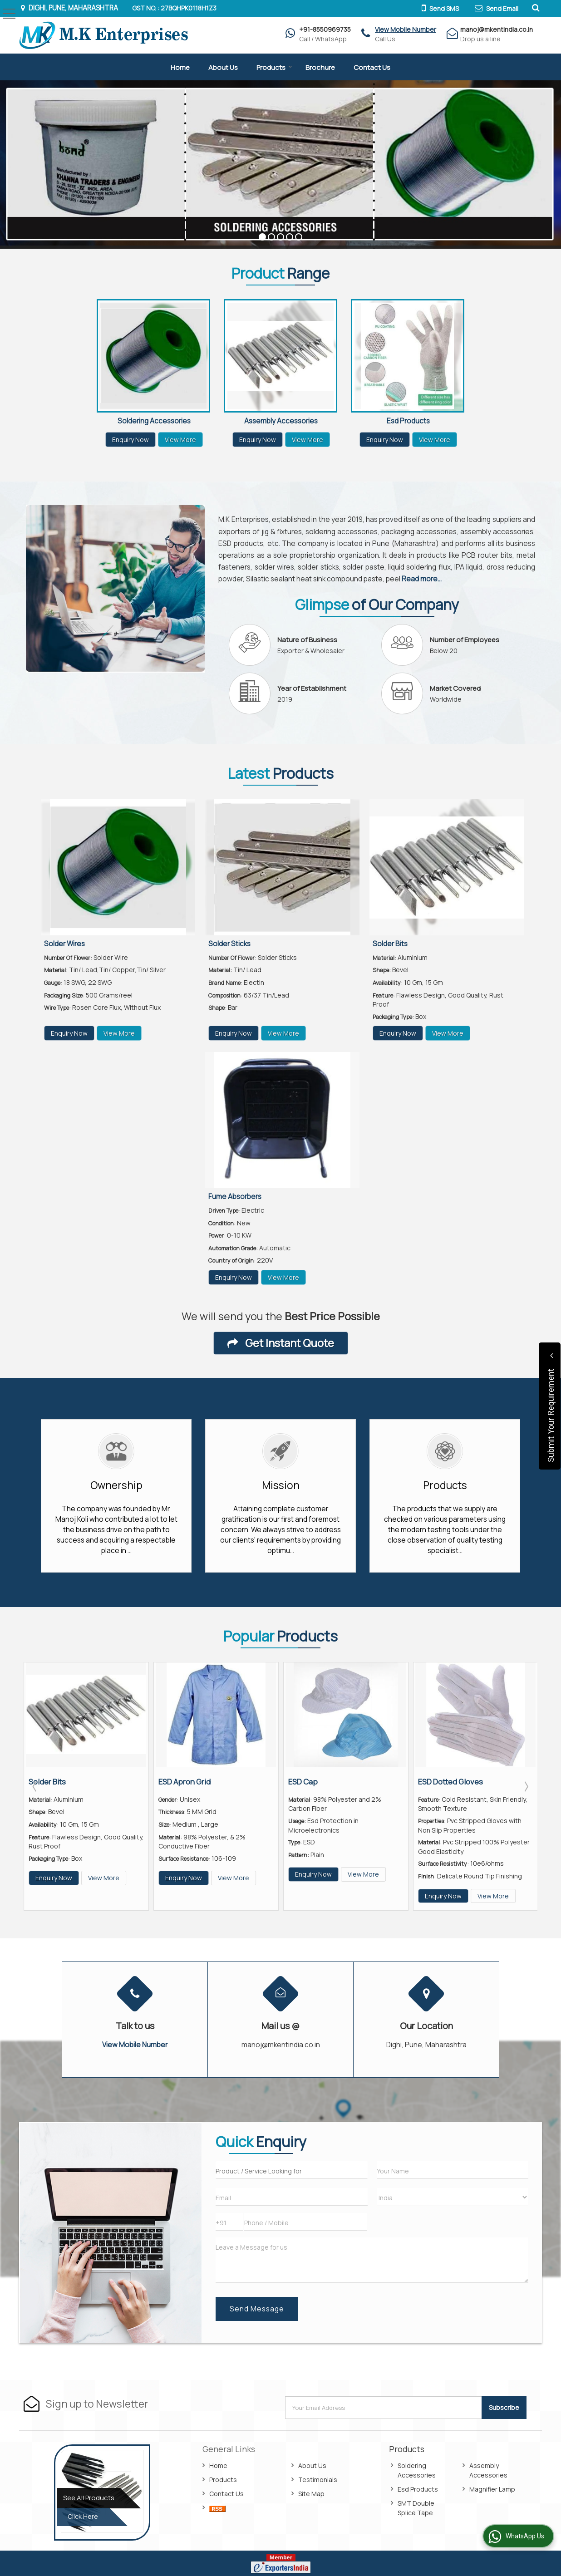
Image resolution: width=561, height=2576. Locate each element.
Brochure (320, 67)
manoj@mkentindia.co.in (496, 29)
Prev (35, 1786)
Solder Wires (64, 944)
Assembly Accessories (281, 421)
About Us (223, 67)
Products (274, 67)
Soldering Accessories (154, 421)
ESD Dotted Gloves (450, 1781)
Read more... (422, 579)
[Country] (452, 2197)
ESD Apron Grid (184, 1781)
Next (525, 1786)
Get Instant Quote (280, 1343)
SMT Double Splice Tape (416, 2508)
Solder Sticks (229, 944)
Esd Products (408, 421)
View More (180, 439)
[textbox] (291, 2170)
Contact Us (372, 67)
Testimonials (317, 2479)
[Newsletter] (384, 2407)
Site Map (311, 2493)
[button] (405, 29)
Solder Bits (390, 944)
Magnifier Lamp (492, 2489)
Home (180, 67)
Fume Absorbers (234, 1196)
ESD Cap (303, 1781)
